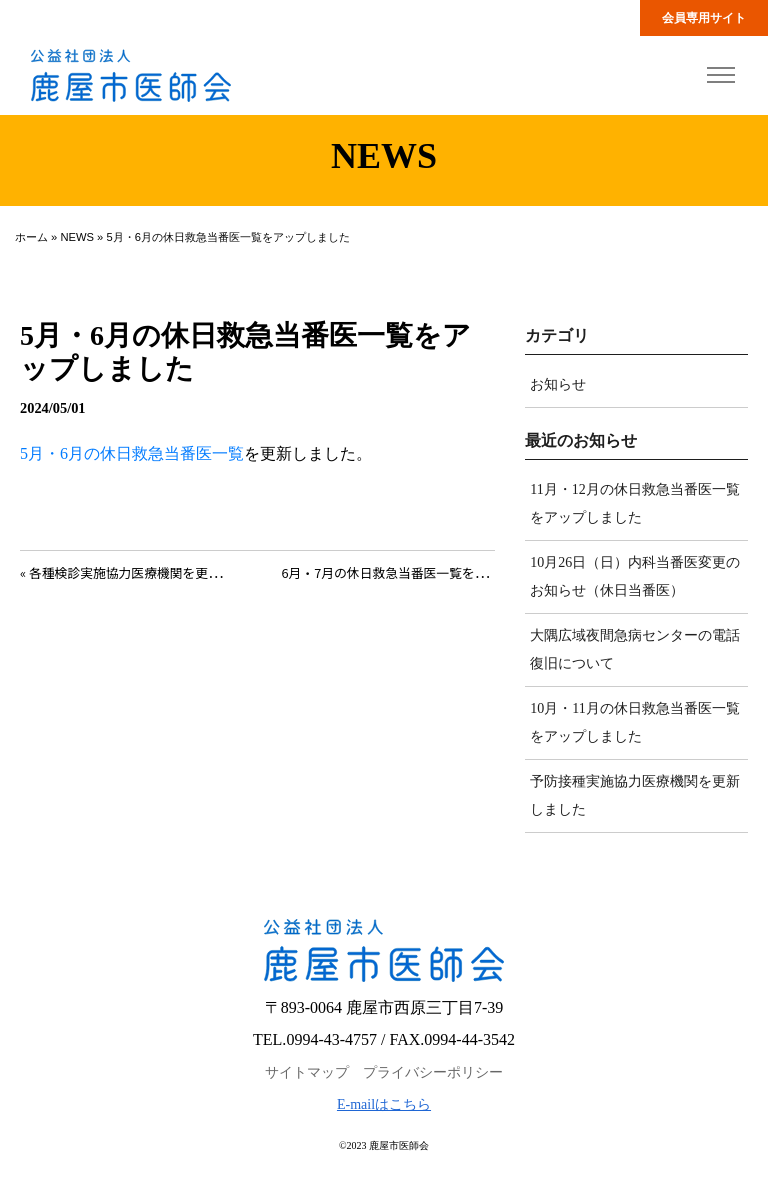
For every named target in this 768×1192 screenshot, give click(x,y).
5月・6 (44, 453)
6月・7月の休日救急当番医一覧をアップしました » (427, 572)
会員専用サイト (704, 18)
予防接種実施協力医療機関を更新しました (635, 795)
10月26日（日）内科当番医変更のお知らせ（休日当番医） (635, 576)
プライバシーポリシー (433, 1072)
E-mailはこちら (384, 1104)
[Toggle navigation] (720, 75)
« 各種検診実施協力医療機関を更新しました (146, 572)
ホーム (31, 237)
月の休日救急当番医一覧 (156, 453)
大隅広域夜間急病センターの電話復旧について (635, 649)
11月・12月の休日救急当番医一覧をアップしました (634, 503)
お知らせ (558, 384)
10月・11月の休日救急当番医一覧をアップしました (634, 722)
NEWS (77, 237)
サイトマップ (307, 1072)
